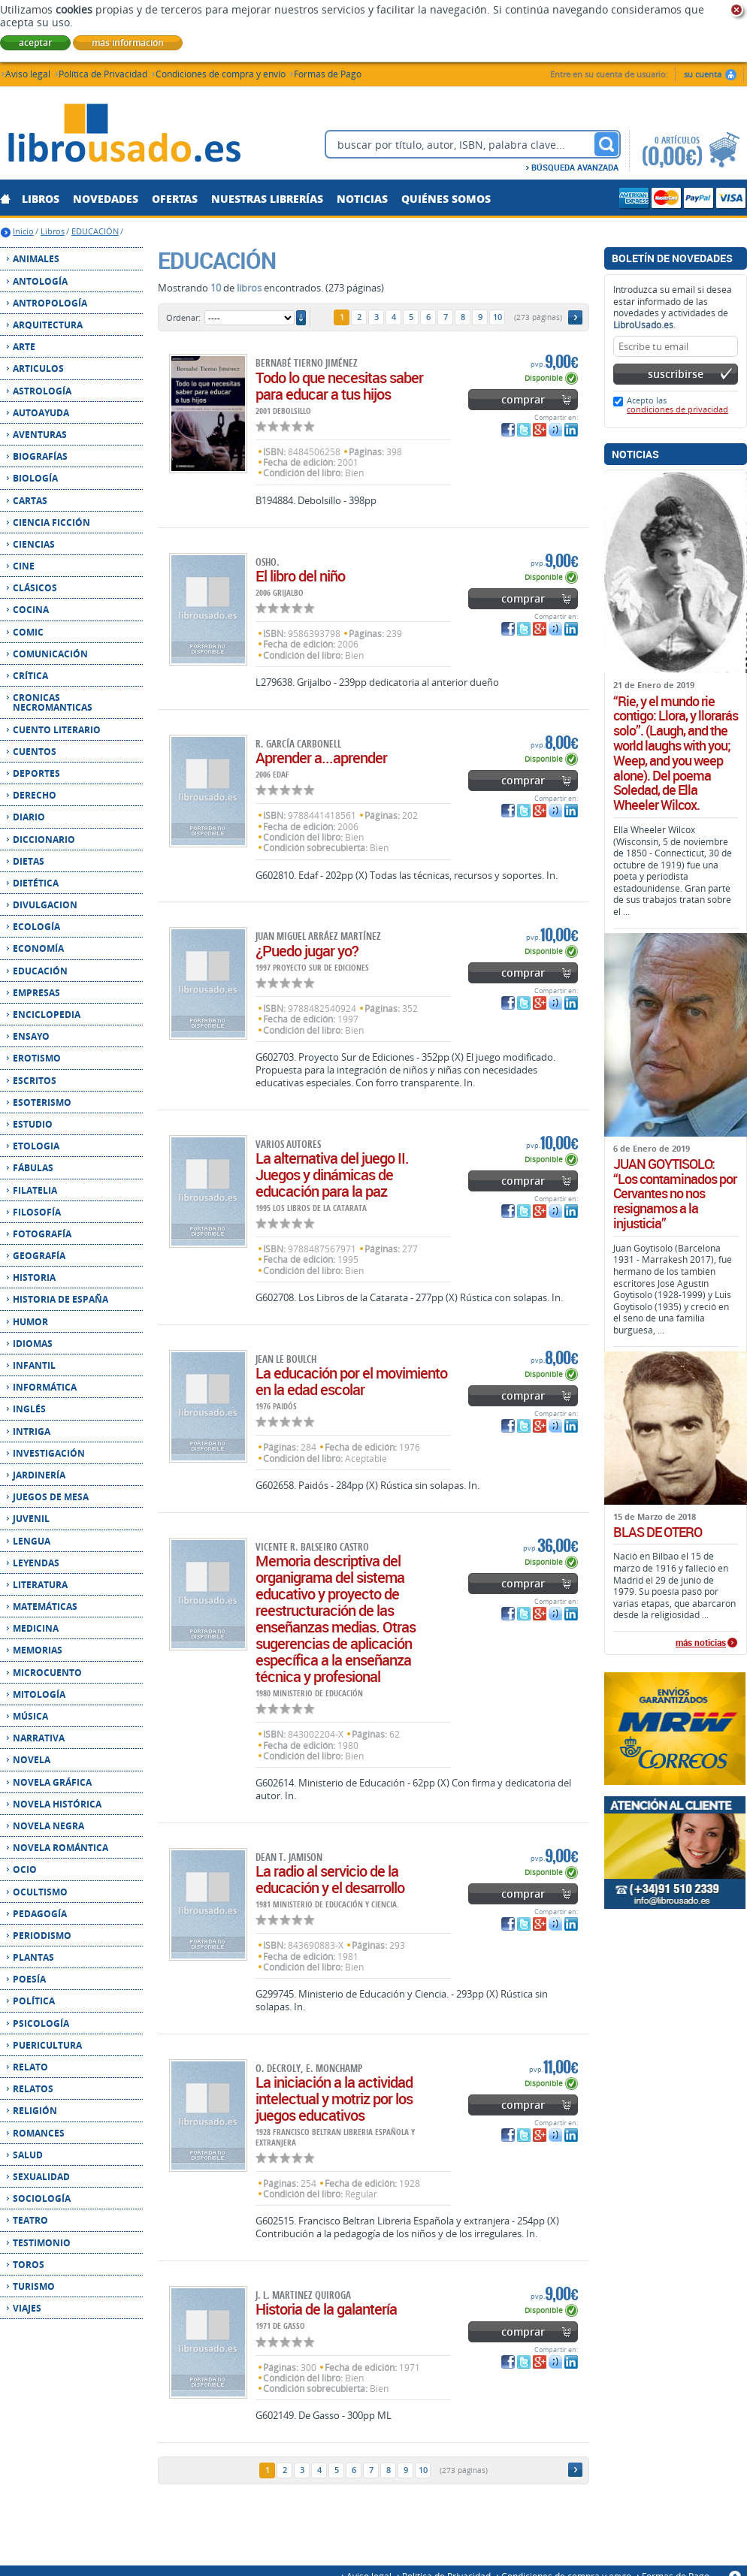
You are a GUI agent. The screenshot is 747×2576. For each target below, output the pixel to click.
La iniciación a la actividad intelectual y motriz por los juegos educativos (334, 2098)
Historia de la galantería (326, 2309)
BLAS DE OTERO (657, 1532)
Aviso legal (27, 73)
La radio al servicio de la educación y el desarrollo (330, 1879)
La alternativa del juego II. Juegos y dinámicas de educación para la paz (332, 1174)
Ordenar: (183, 317)
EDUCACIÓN (95, 231)
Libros (53, 231)
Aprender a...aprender (321, 757)
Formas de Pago (327, 73)
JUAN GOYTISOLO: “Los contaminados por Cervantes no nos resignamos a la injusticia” (674, 1194)
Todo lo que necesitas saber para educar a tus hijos (339, 385)
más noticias (701, 1643)
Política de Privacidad (103, 73)
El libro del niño (300, 576)
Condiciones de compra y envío (221, 73)
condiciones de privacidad (677, 409)
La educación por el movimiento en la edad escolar (351, 1381)
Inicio (23, 231)
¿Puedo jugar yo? (307, 951)
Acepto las (677, 404)
